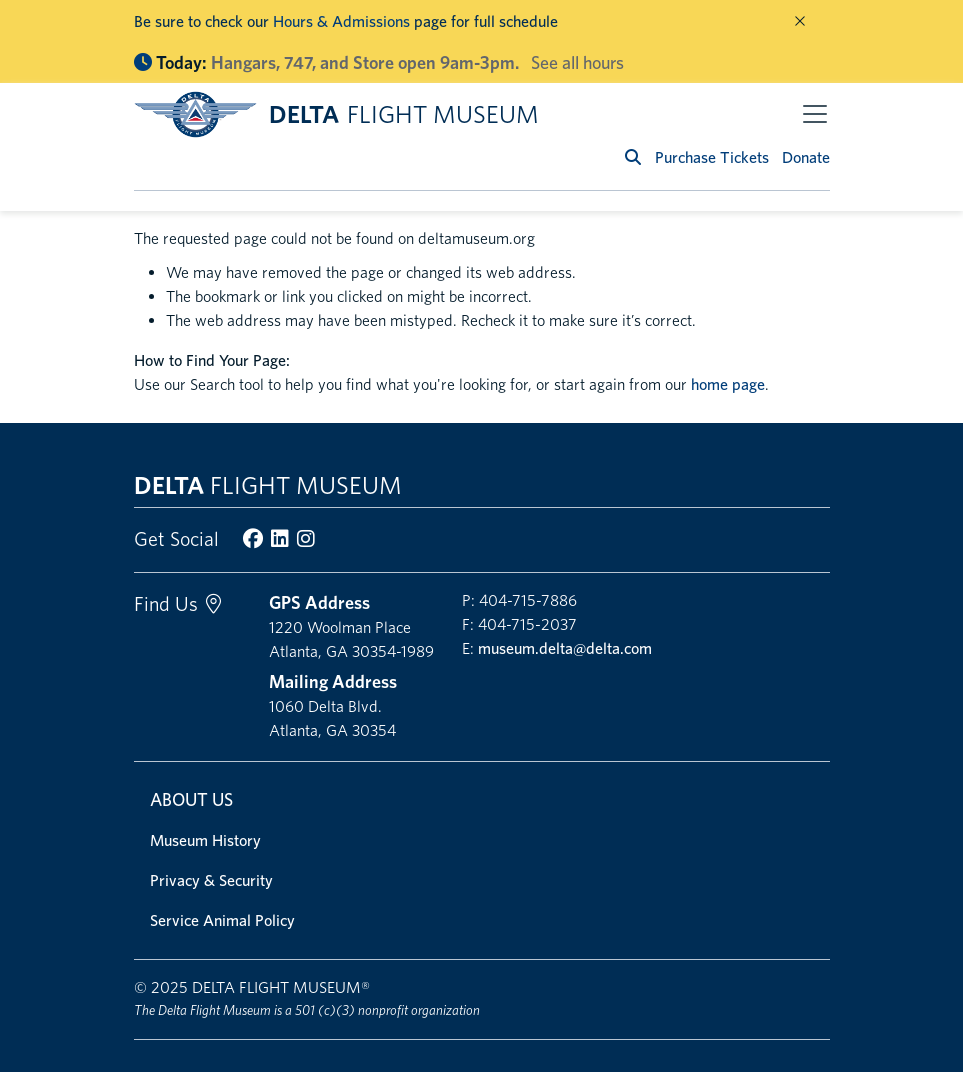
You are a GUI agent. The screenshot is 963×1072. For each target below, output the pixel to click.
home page (728, 384)
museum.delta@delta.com (565, 648)
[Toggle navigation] (815, 114)
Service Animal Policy (222, 920)
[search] (633, 157)
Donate (806, 157)
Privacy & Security (211, 880)
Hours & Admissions (341, 21)
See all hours (577, 62)
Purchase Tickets (712, 157)
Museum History (205, 840)
